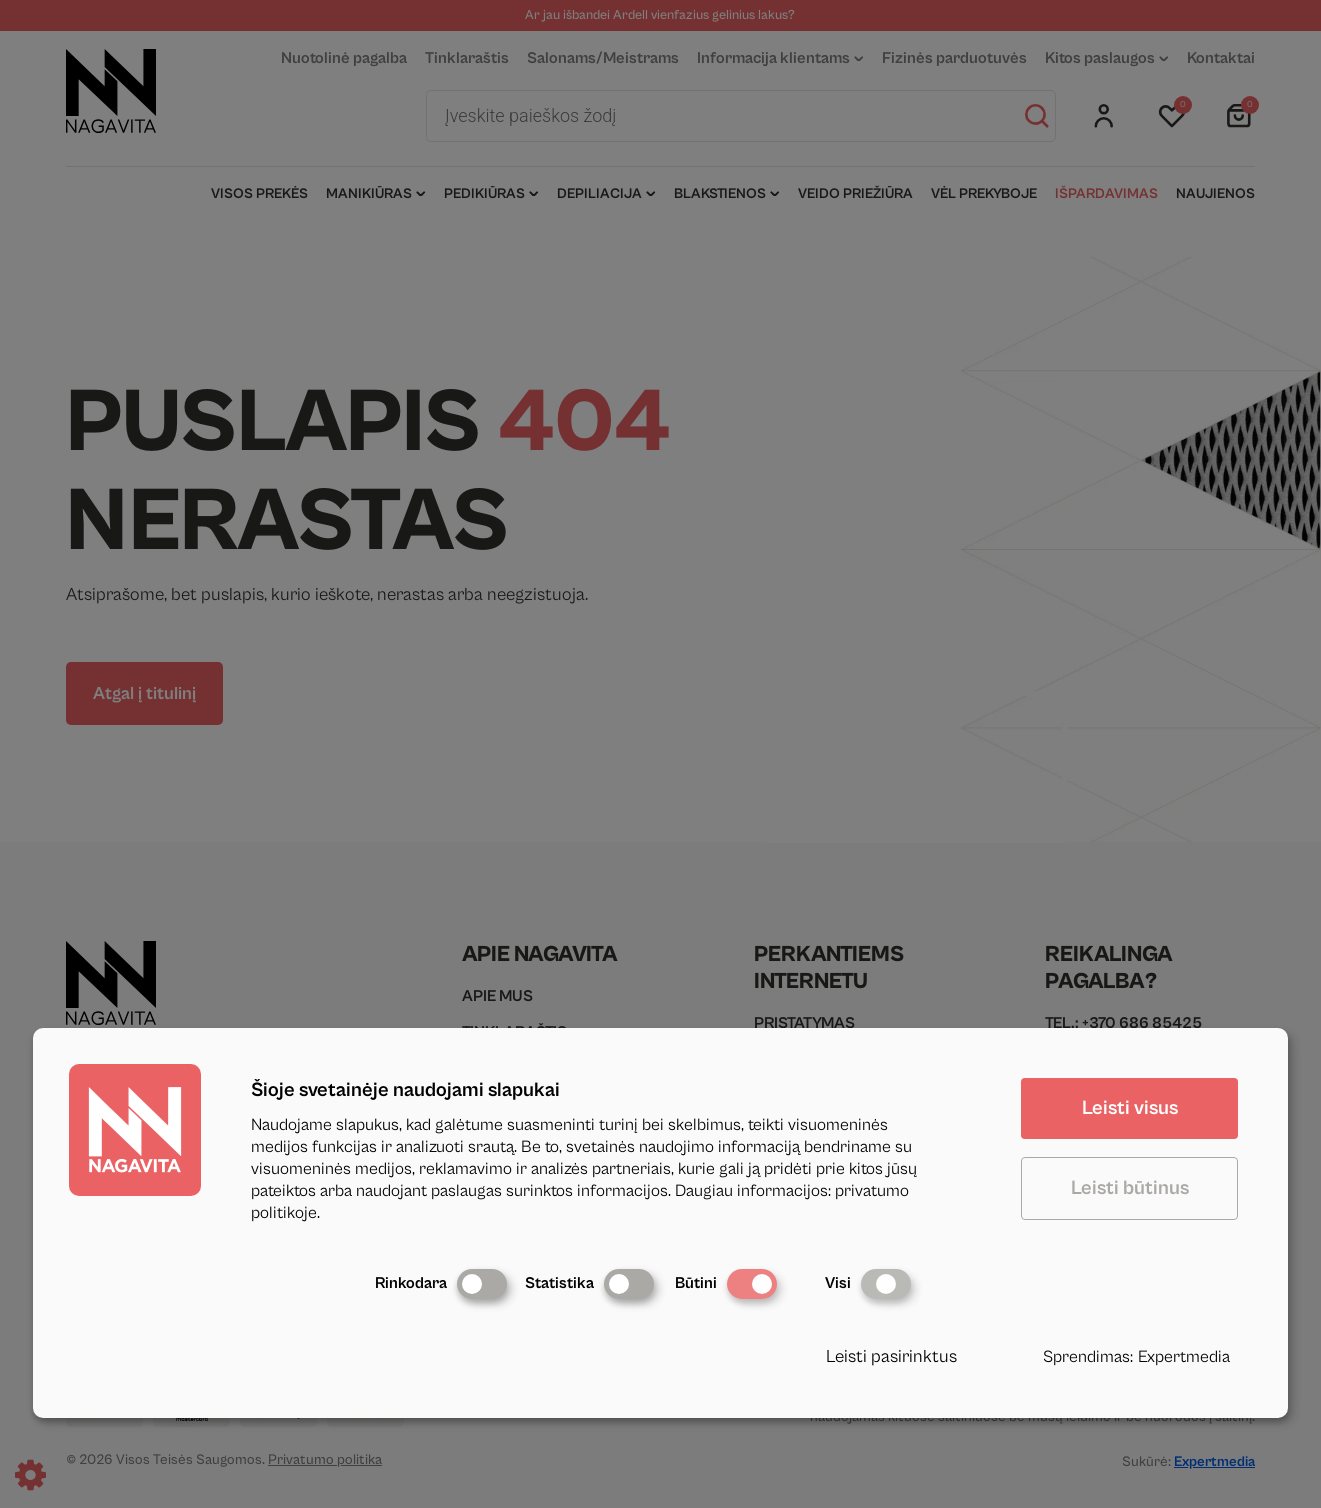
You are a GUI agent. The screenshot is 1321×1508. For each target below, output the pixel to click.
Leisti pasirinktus (891, 1356)
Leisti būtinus (1130, 1188)
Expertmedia (1184, 1357)
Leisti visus (1130, 1108)
